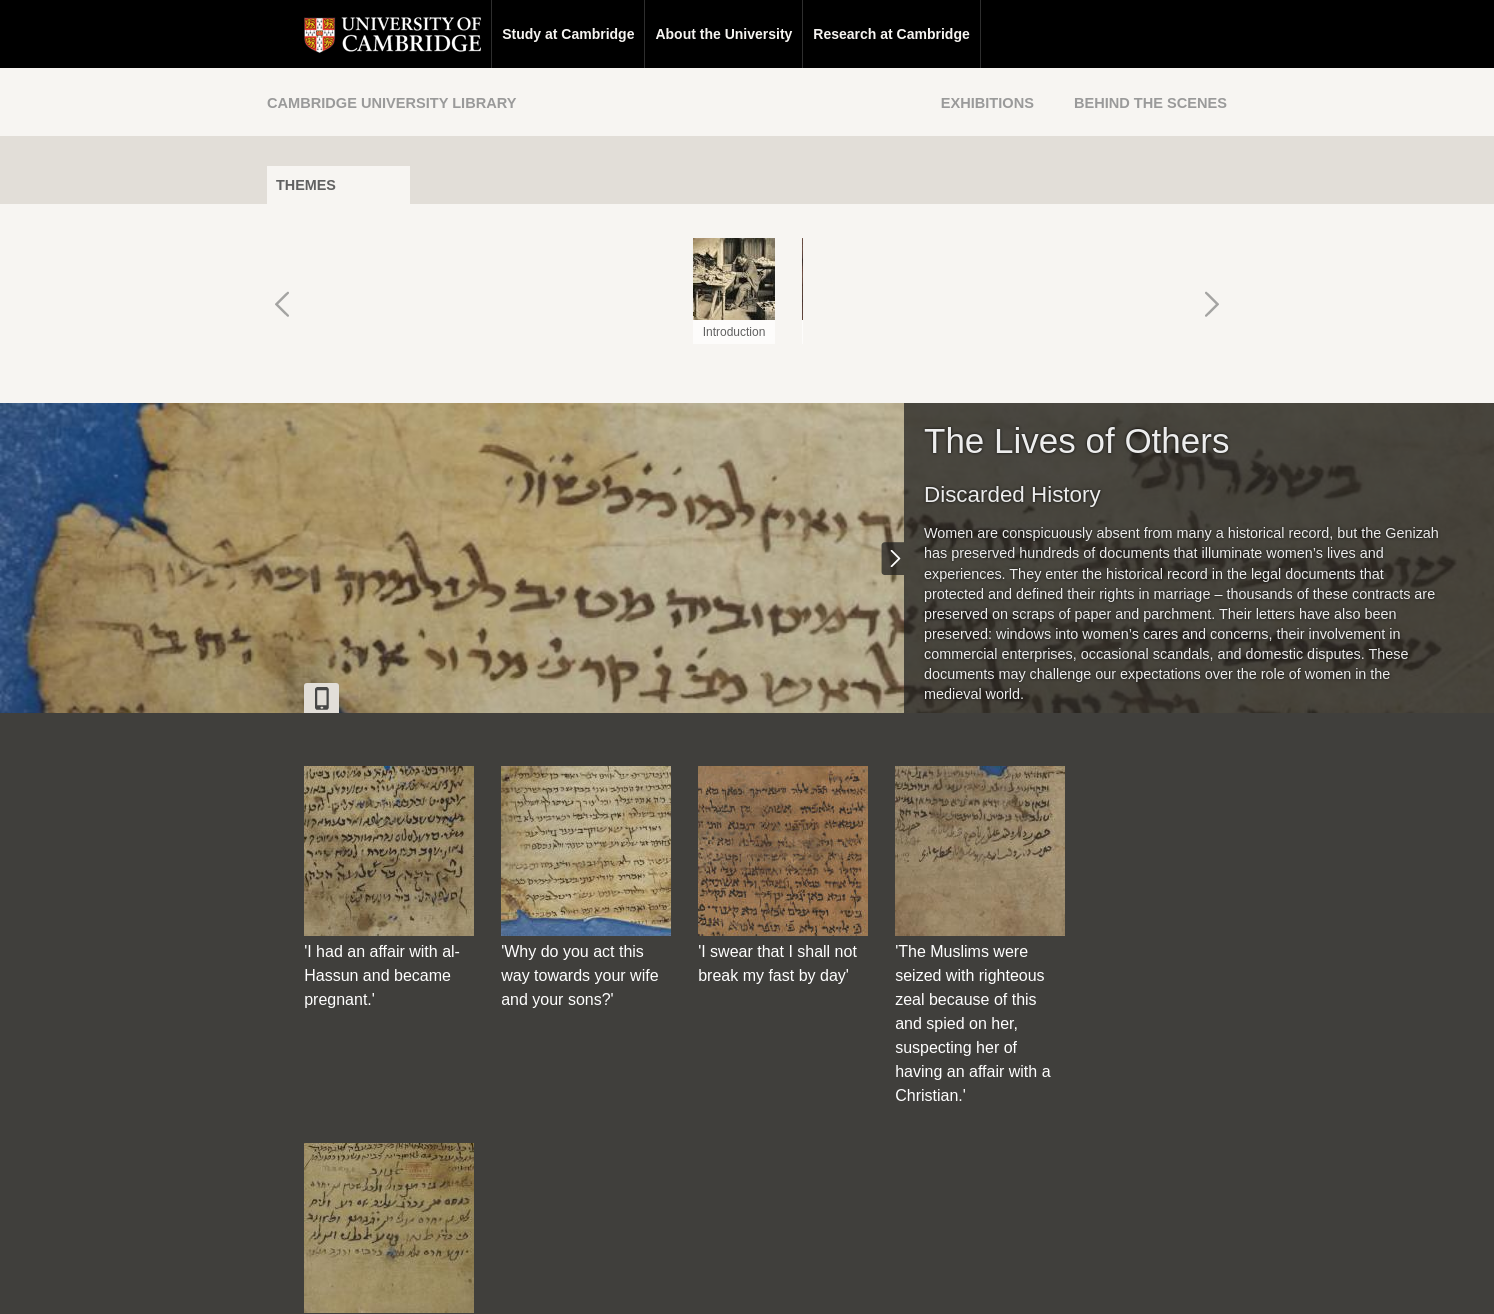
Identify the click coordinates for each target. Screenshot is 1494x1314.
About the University (686, 34)
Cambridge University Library (391, 103)
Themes (306, 185)
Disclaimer (699, 1280)
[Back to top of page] (932, 1153)
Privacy (771, 1280)
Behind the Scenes (1150, 103)
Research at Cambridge (854, 34)
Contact (625, 1280)
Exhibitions (987, 103)
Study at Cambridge (531, 34)
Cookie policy (851, 1280)
